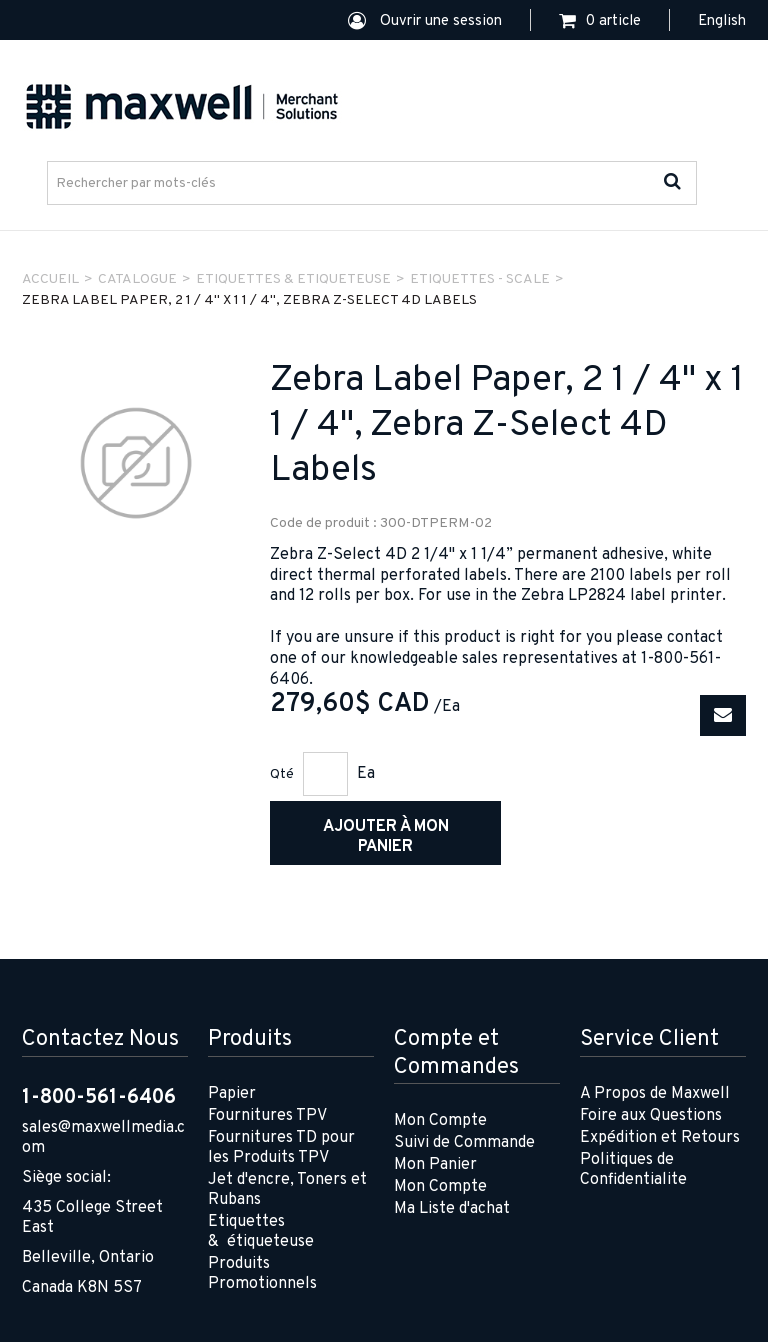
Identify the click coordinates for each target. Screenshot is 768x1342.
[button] (600, 21)
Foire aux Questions (651, 1116)
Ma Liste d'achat (452, 1209)
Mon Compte (440, 1121)
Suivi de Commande (464, 1143)
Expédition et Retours (660, 1138)
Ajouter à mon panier (386, 837)
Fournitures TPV (267, 1116)
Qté (282, 774)
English (722, 21)
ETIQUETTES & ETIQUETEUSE (293, 279)
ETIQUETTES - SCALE (480, 279)
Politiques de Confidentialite (633, 1170)
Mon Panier (435, 1165)
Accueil (50, 279)
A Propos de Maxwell (655, 1094)
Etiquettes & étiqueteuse (261, 1232)
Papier (232, 1094)
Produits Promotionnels (262, 1274)
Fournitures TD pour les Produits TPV (281, 1148)
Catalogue (137, 279)
